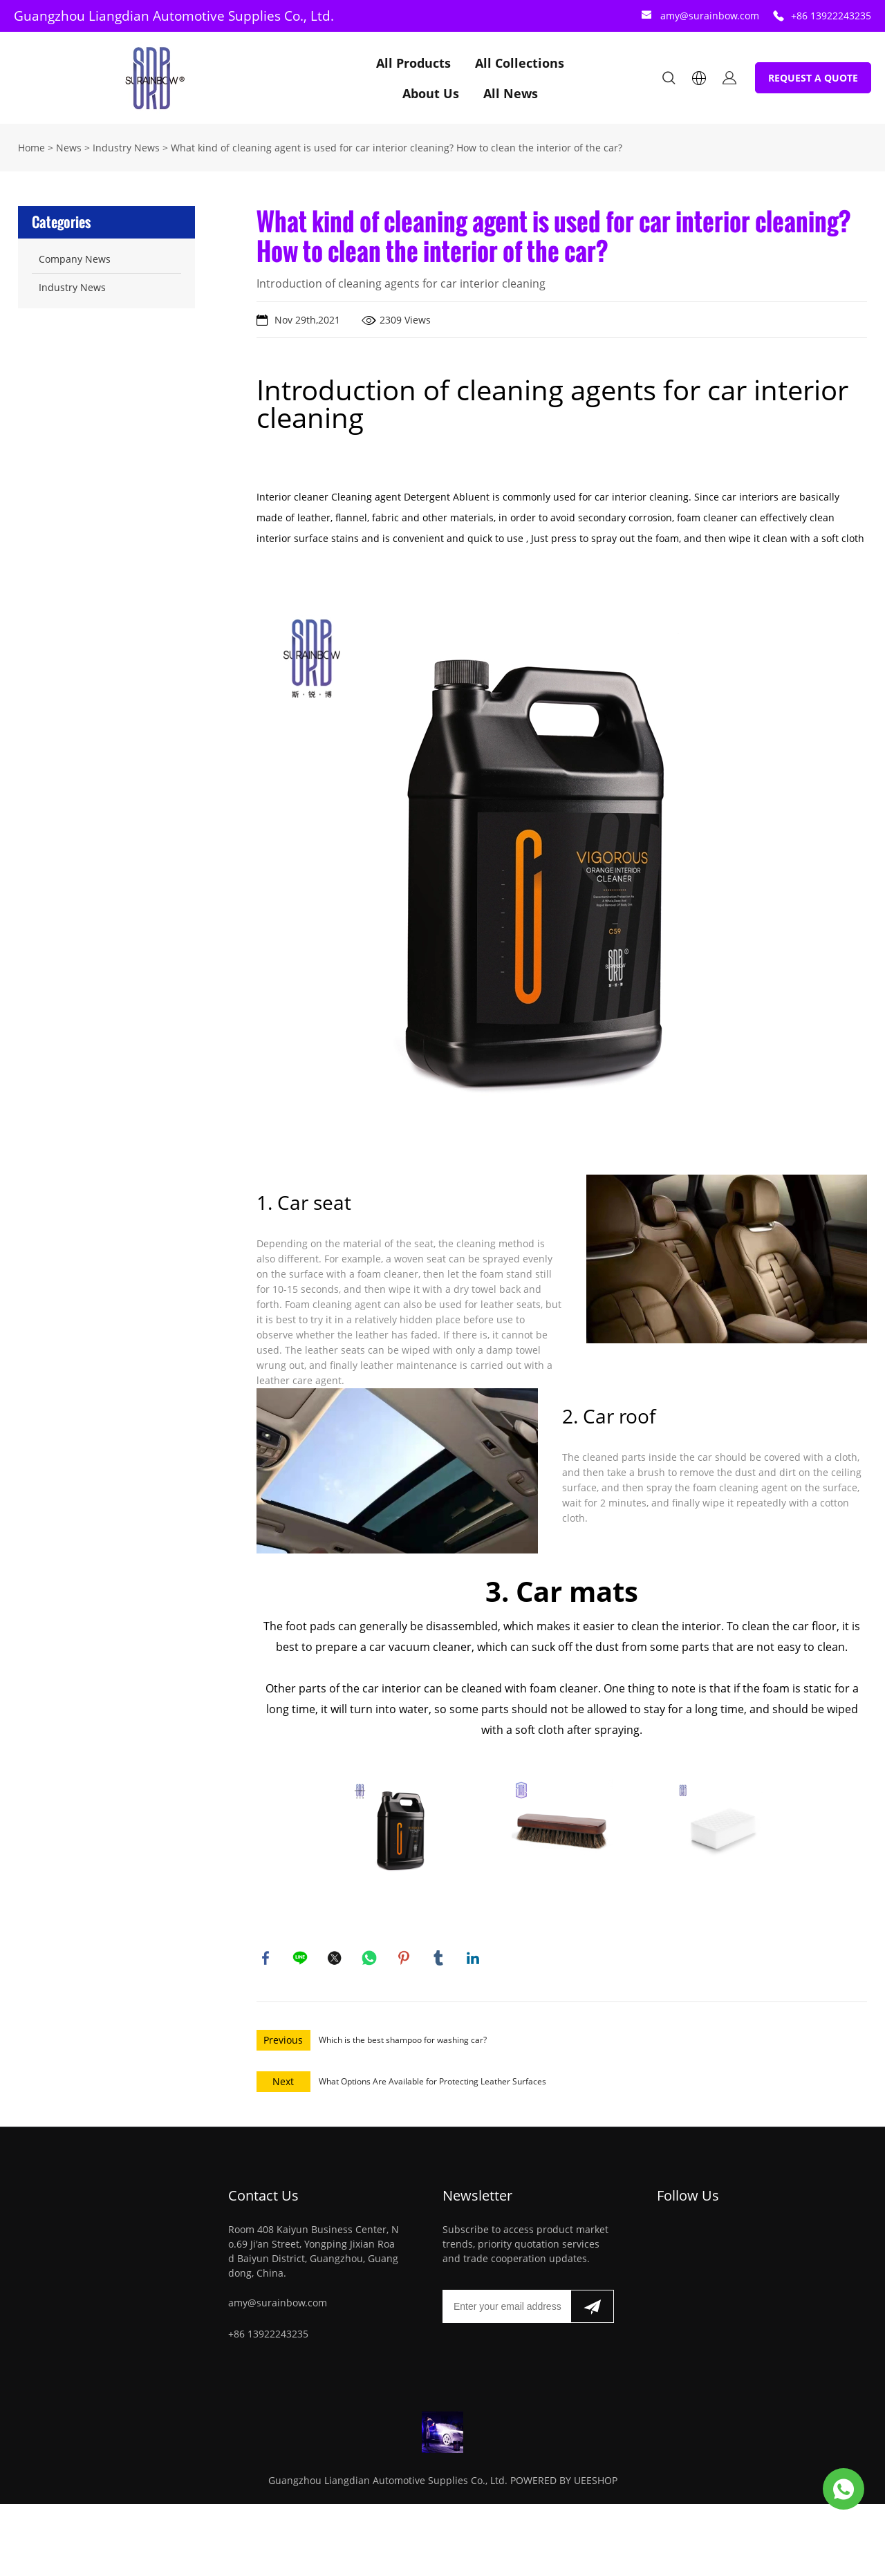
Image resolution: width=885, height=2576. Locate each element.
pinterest (405, 1959)
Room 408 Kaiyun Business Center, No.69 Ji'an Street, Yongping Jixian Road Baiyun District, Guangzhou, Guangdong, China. (313, 2253)
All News (510, 93)
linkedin (474, 1959)
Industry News (126, 147)
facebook (267, 1959)
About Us (430, 93)
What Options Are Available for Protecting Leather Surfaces (432, 2084)
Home (31, 147)
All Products (413, 63)
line (301, 1959)
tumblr (439, 1959)
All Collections (519, 63)
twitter (336, 1959)
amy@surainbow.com (709, 15)
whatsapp (370, 1959)
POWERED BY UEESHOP (563, 2483)
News (69, 147)
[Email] (506, 2309)
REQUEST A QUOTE (813, 77)
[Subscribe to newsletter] (592, 2309)
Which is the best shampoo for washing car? (403, 2042)
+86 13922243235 (831, 15)
